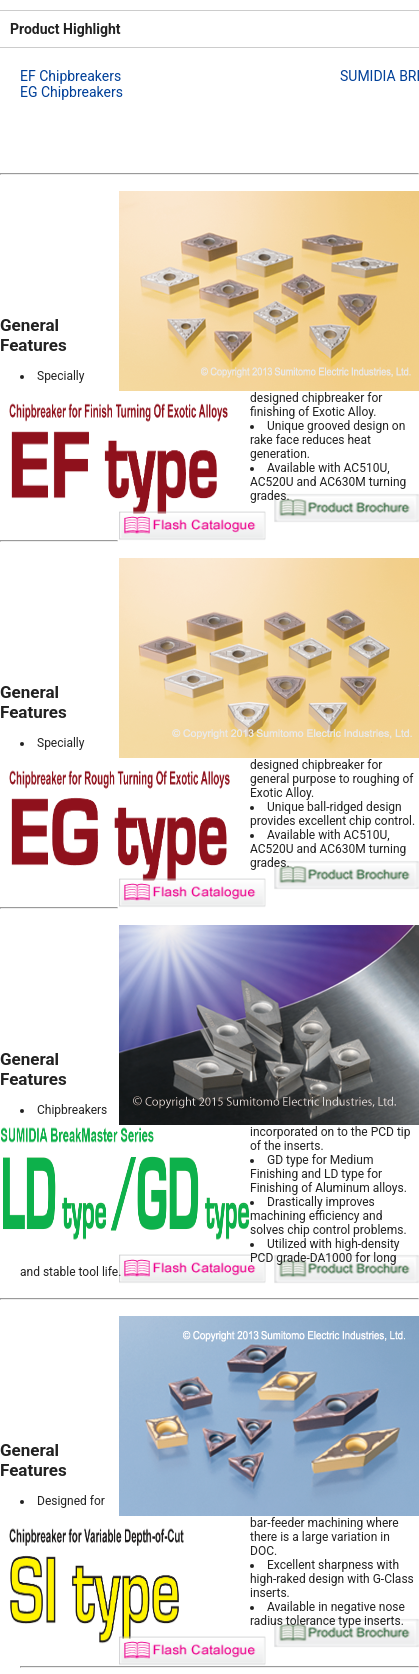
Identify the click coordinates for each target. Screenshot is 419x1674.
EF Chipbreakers (70, 76)
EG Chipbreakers (71, 92)
